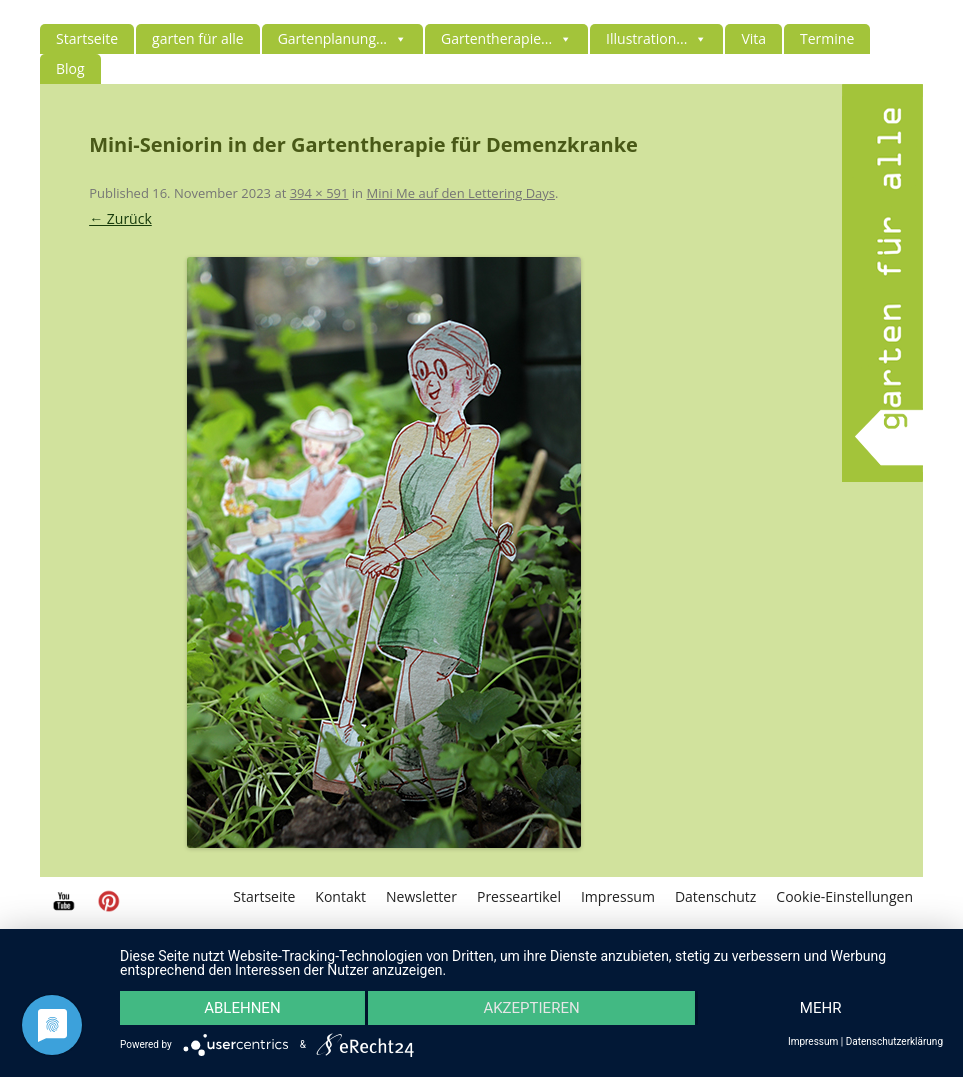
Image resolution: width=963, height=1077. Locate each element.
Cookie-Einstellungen (844, 896)
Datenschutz (715, 896)
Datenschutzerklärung (894, 1042)
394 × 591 (319, 193)
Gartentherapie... (506, 38)
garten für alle (198, 38)
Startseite (87, 38)
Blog (70, 68)
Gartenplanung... (342, 38)
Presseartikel (519, 896)
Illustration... (656, 38)
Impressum (618, 896)
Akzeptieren (531, 1008)
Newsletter (421, 896)
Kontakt (340, 896)
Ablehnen (242, 1008)
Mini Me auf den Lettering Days (460, 193)
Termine (827, 38)
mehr (821, 1008)
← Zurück (120, 218)
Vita (753, 38)
